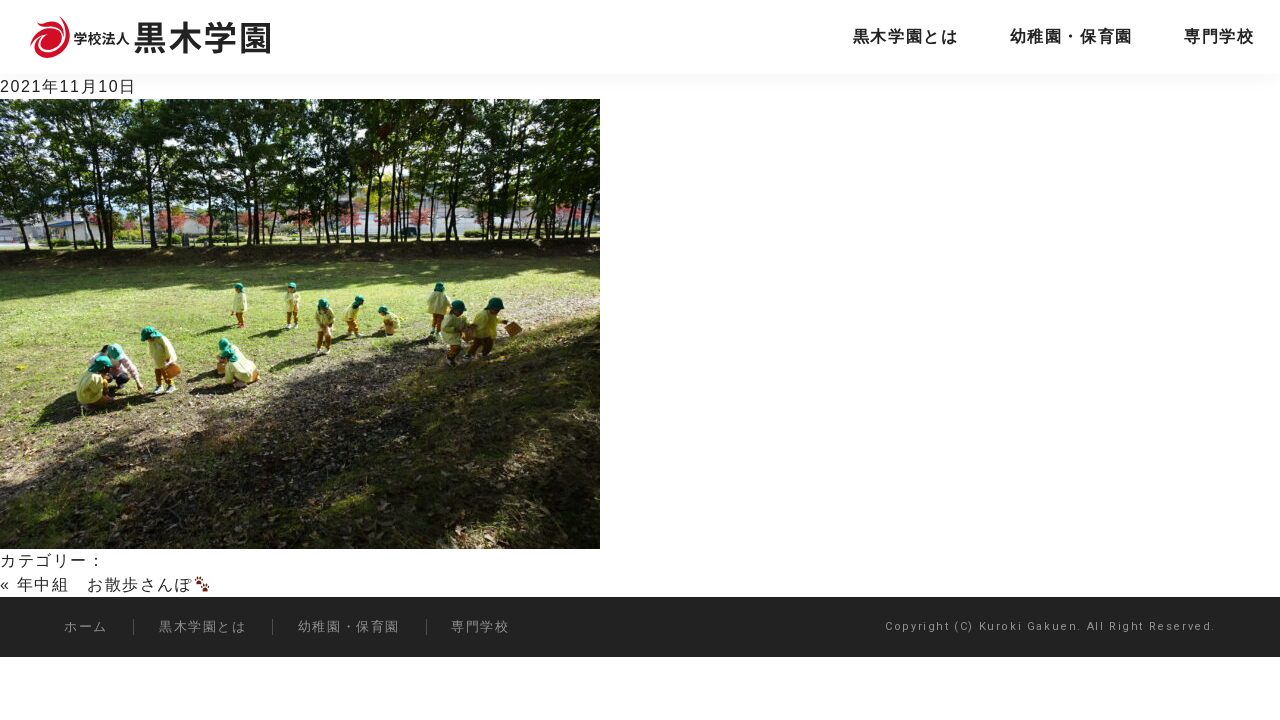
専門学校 (1219, 36)
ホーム (86, 626)
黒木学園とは (906, 36)
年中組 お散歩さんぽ (113, 584)
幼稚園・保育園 (1071, 36)
